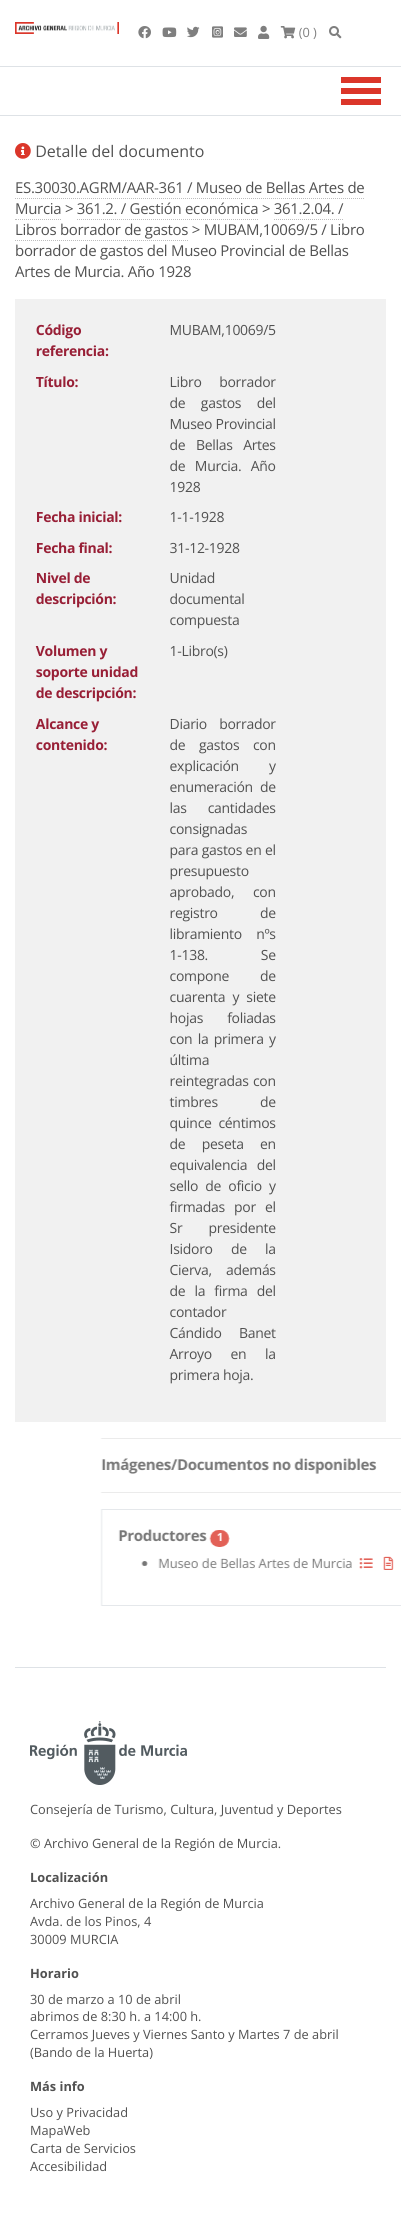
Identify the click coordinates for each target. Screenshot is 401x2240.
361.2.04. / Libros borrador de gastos (179, 219)
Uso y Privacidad (79, 2112)
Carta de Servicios (83, 2148)
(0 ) (299, 32)
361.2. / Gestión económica (167, 209)
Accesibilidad (68, 2166)
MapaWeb (60, 2130)
